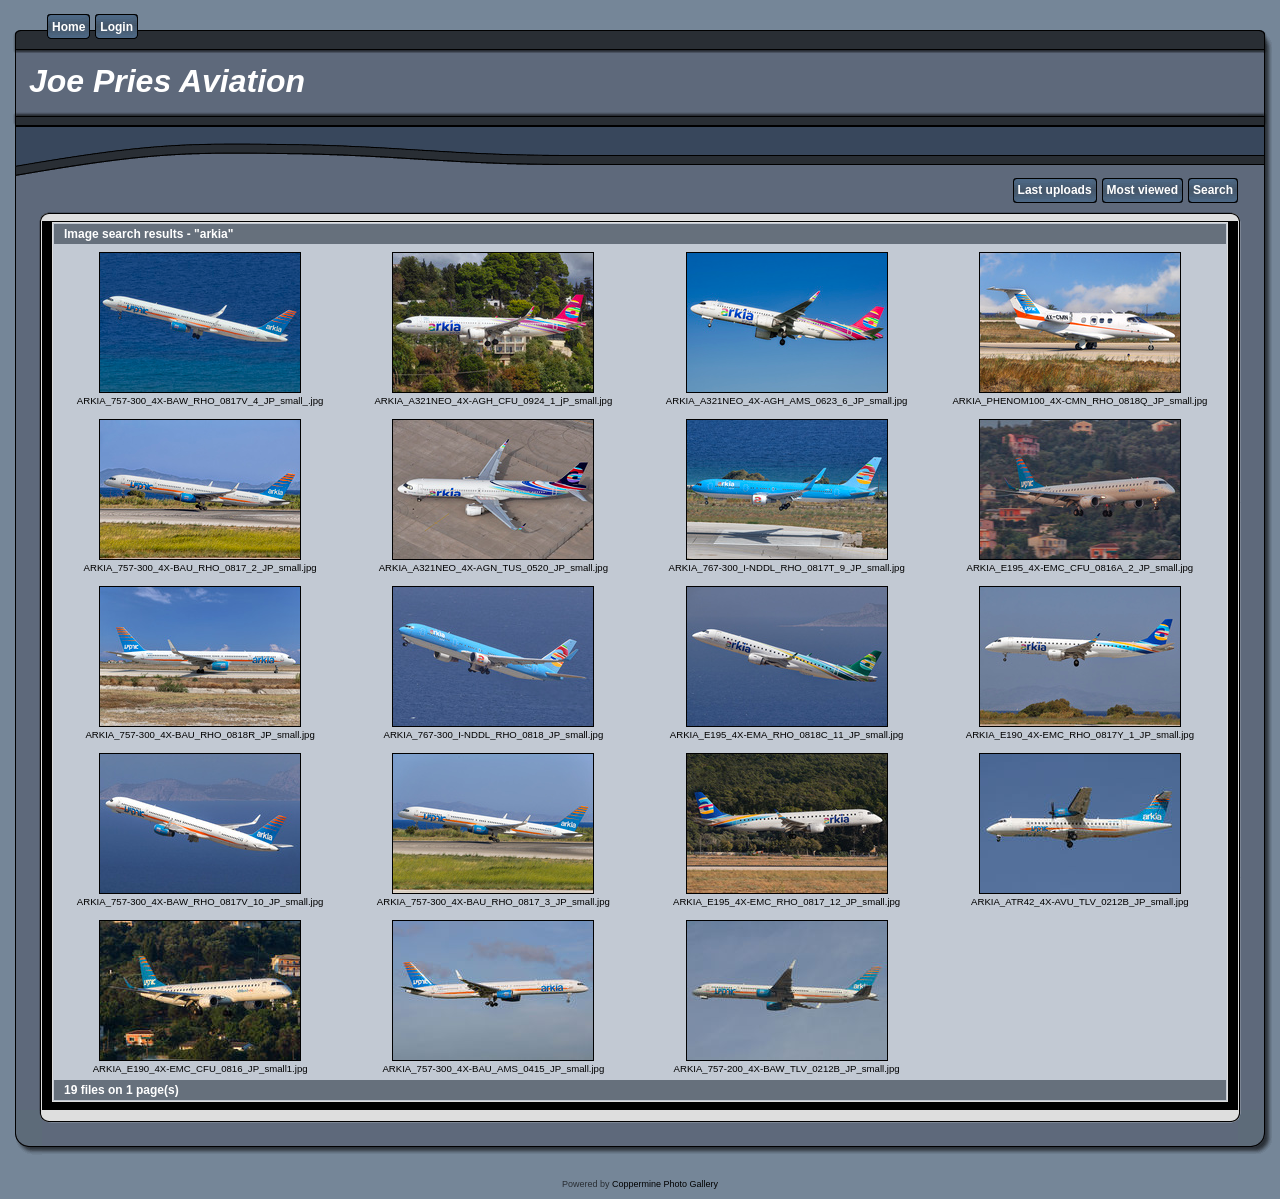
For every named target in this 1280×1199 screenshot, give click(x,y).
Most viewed (1142, 190)
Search (1213, 190)
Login (116, 27)
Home (68, 27)
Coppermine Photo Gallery (665, 1184)
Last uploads (1055, 190)
